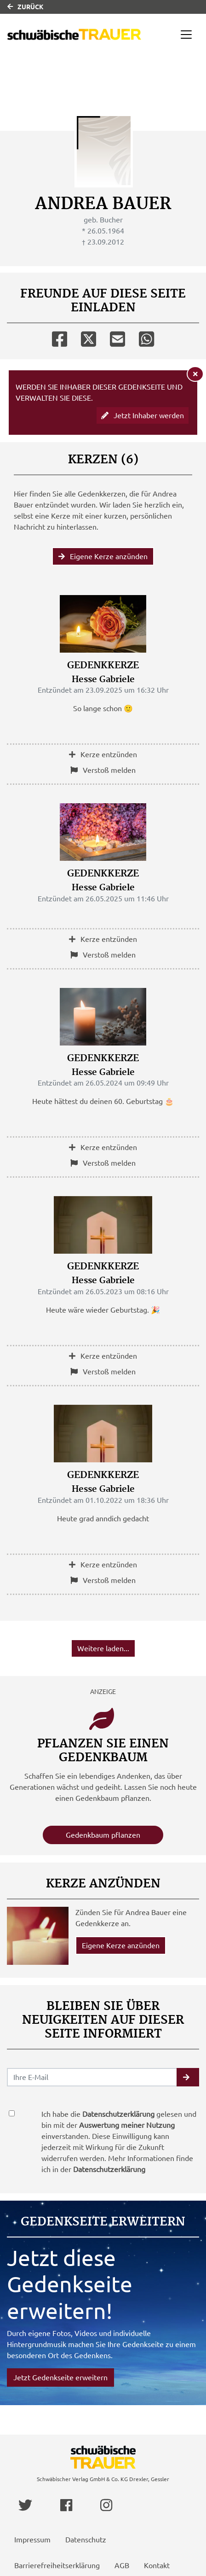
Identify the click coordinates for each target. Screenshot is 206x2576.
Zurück (25, 7)
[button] (188, 2077)
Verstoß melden (103, 770)
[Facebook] (59, 337)
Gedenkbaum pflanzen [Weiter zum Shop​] (103, 1835)
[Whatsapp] (146, 337)
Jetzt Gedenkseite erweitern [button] (60, 2377)
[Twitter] (88, 337)
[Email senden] (92, 2077)
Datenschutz (85, 2539)
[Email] (117, 337)
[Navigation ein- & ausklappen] (186, 34)
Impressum (32, 2539)
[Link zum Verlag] (74, 34)
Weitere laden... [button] (103, 1648)
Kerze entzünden (103, 754)
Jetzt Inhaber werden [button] (142, 415)
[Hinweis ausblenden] (195, 374)
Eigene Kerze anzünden (103, 556)
